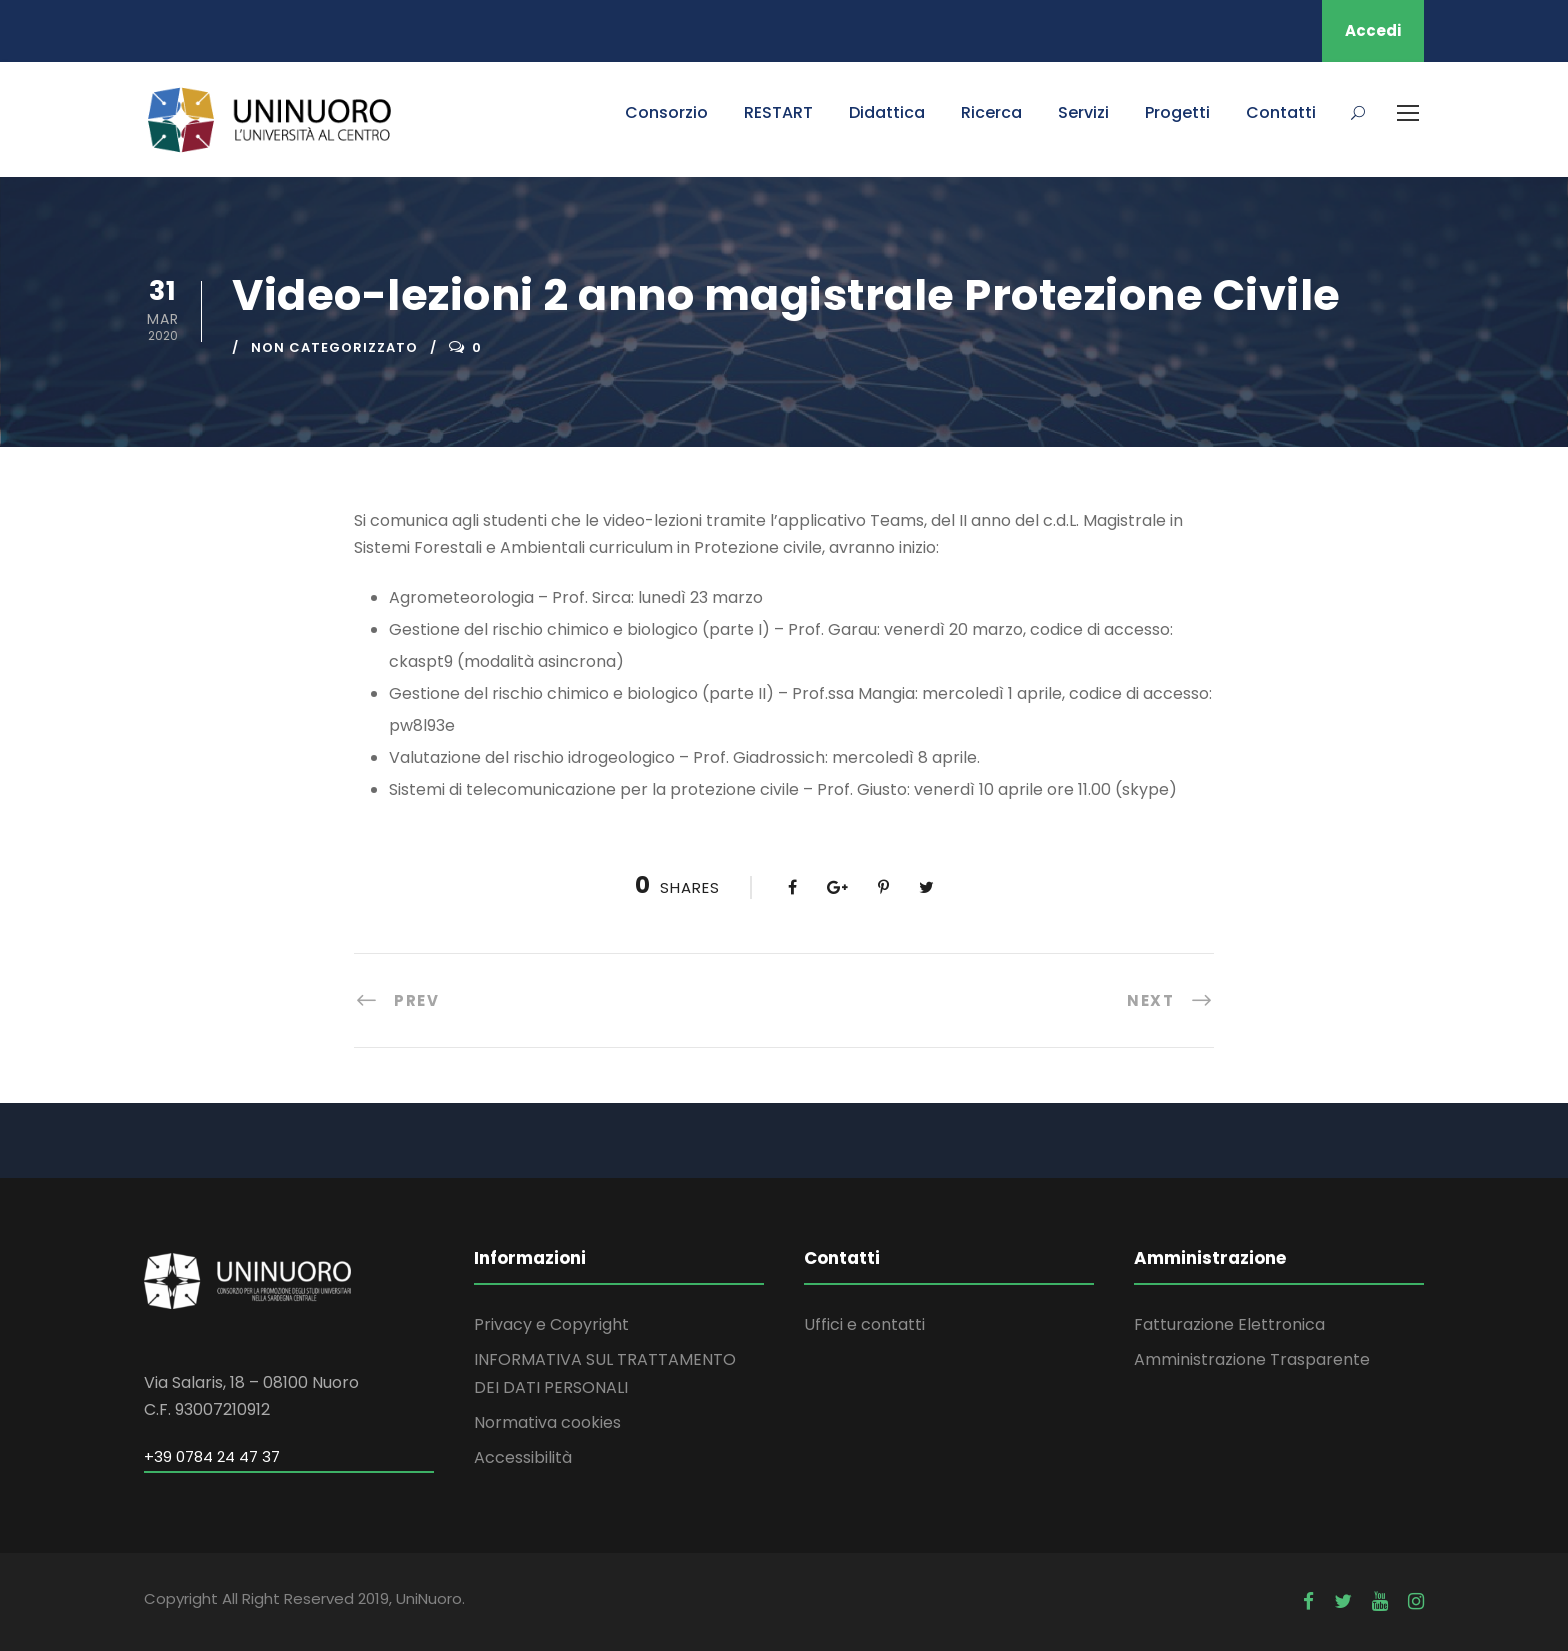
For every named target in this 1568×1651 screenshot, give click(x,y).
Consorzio (666, 112)
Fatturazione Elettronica (1229, 1324)
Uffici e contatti (864, 1324)
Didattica (887, 112)
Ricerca (991, 112)
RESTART (778, 112)
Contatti (1281, 112)
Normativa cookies (547, 1422)
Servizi (1083, 112)
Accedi (1373, 30)
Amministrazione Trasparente (1252, 1359)
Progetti (1177, 112)
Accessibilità (523, 1457)
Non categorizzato (334, 347)
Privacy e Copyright (551, 1324)
